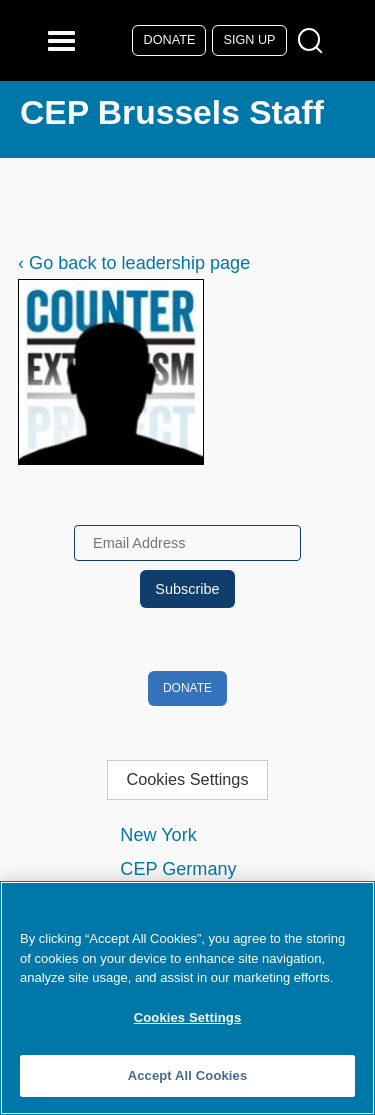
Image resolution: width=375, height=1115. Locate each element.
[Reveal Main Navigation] (64, 40)
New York (158, 835)
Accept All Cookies (188, 1075)
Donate (170, 40)
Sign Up (250, 40)
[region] (187, 998)
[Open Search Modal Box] (314, 41)
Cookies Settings (187, 779)
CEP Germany (178, 869)
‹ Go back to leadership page (134, 263)
